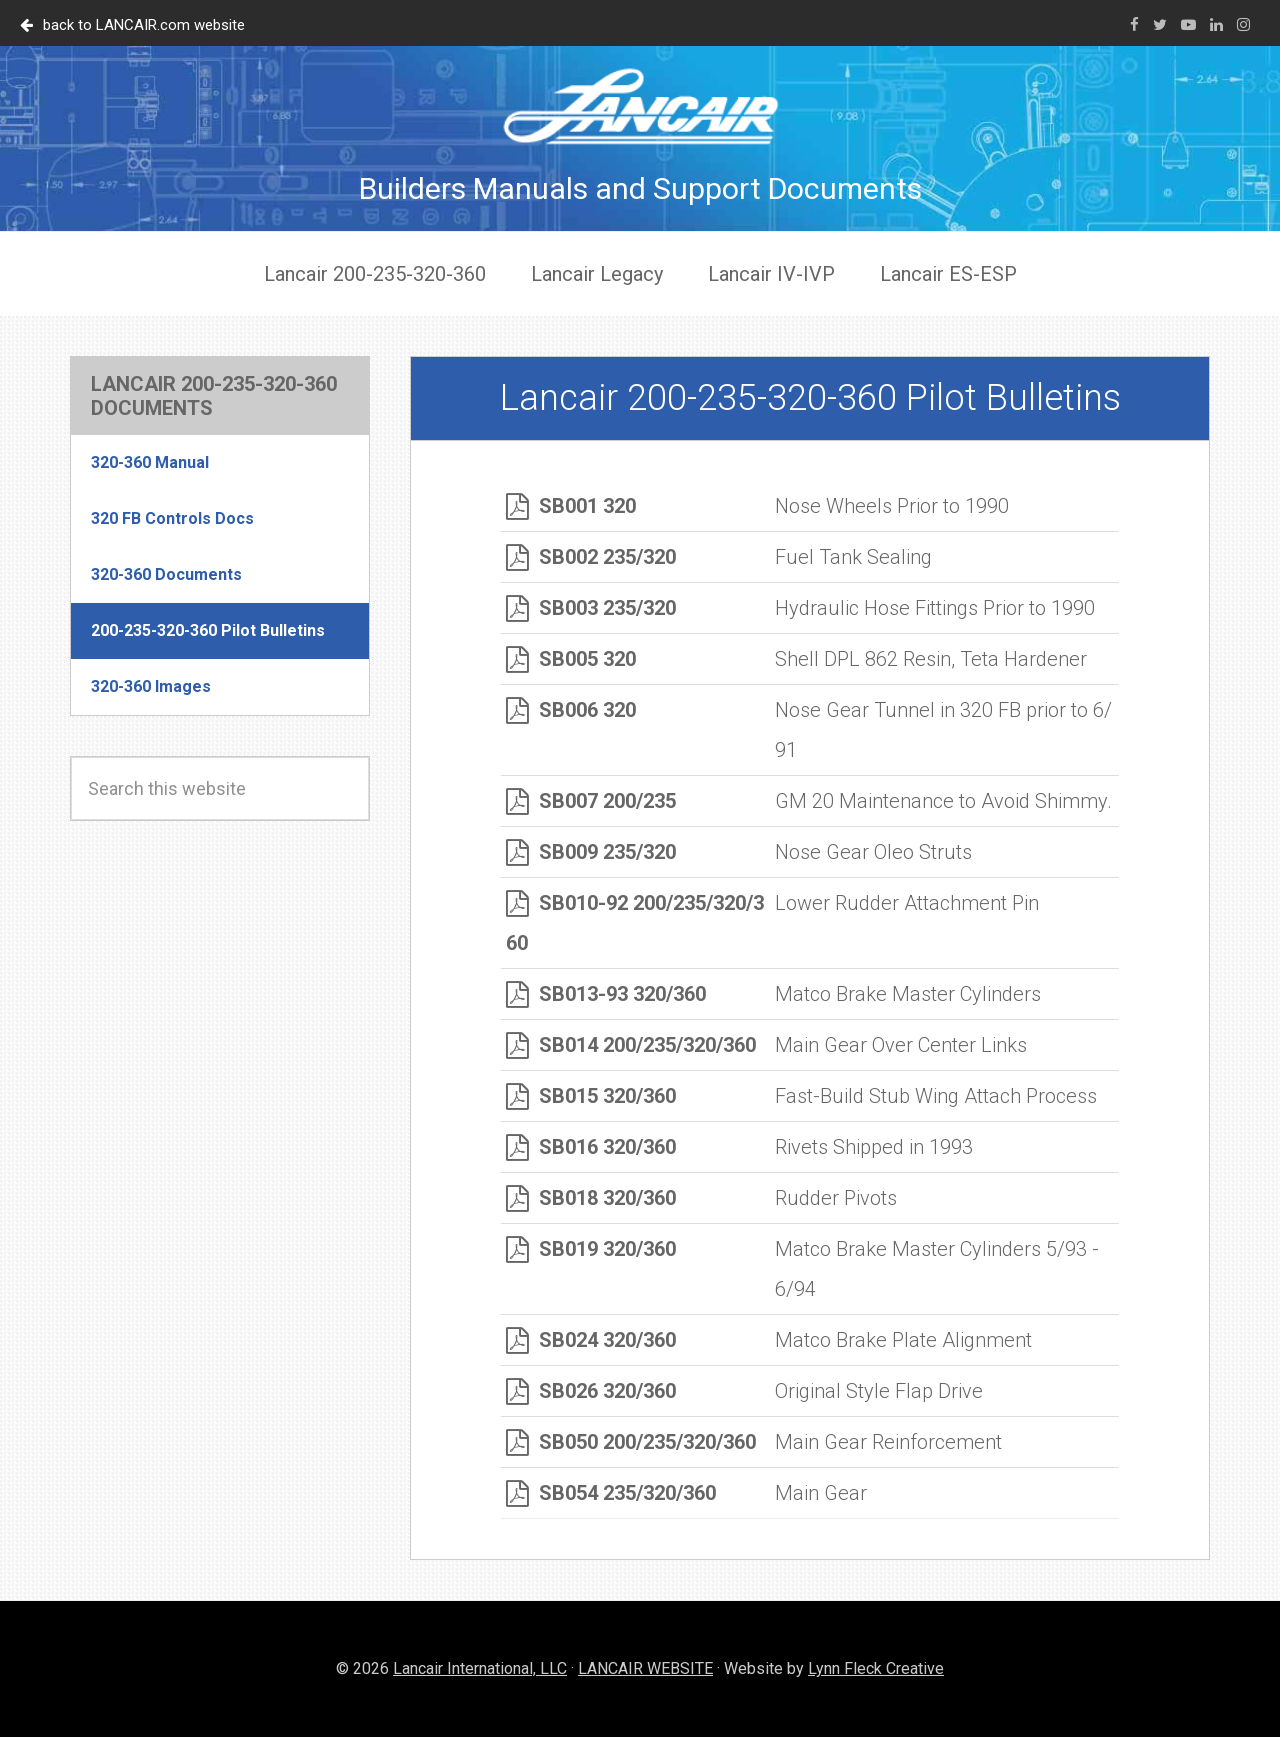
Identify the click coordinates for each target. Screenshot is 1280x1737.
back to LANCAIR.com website (132, 25)
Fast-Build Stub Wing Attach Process (936, 1096)
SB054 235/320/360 (611, 1493)
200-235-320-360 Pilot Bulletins (208, 630)
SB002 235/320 (591, 557)
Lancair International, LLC (480, 1668)
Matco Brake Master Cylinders (908, 994)
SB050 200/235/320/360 (631, 1442)
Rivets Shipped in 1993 (874, 1147)
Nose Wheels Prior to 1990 (892, 506)
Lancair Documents (640, 106)
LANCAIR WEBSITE (645, 1668)
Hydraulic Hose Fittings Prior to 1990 (935, 608)
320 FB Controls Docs (172, 518)
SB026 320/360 (591, 1391)
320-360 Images (151, 686)
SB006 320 (571, 710)
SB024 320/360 (591, 1340)
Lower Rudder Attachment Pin (907, 903)
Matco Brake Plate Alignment (903, 1340)
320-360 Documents (166, 574)
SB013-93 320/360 (606, 994)
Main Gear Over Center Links (901, 1045)
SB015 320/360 (591, 1096)
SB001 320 (571, 506)
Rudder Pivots (836, 1198)
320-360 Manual (150, 462)
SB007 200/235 (591, 801)
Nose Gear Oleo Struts (873, 852)
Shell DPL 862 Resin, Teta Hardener (931, 659)
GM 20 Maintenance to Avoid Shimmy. (943, 801)
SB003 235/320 (591, 608)
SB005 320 (571, 659)
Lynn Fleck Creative (876, 1668)
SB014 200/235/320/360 (631, 1045)
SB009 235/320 (591, 852)
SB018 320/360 (591, 1198)
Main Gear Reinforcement (888, 1442)
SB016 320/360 (591, 1147)
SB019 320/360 (591, 1249)
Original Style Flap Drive (879, 1391)
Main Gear (821, 1493)
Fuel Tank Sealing (853, 557)
